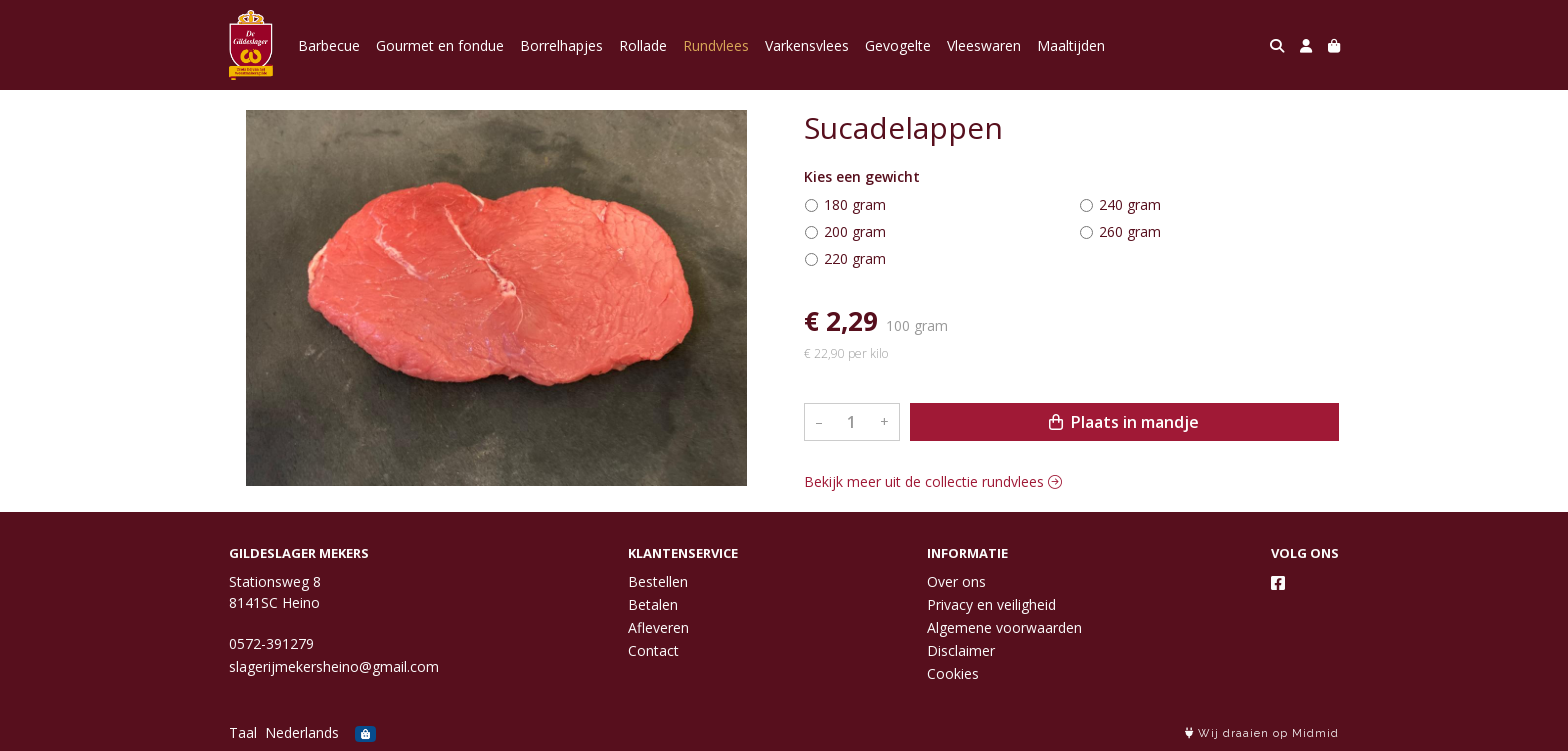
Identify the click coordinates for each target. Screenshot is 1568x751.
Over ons (956, 581)
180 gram (855, 204)
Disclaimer (961, 650)
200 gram (855, 231)
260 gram (1130, 231)
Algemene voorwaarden (1004, 627)
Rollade (643, 45)
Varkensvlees (807, 45)
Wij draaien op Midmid (1262, 733)
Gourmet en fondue (440, 45)
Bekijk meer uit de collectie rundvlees (933, 481)
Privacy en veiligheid (991, 604)
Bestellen (658, 581)
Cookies (953, 673)
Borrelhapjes (561, 45)
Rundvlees (716, 45)
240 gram (1130, 204)
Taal (243, 732)
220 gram (855, 258)
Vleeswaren (984, 45)
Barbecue (329, 45)
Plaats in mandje (1124, 422)
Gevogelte (898, 45)
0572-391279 (271, 643)
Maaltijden (1071, 45)
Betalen (653, 604)
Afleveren (658, 627)
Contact (653, 650)
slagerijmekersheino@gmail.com (334, 666)
